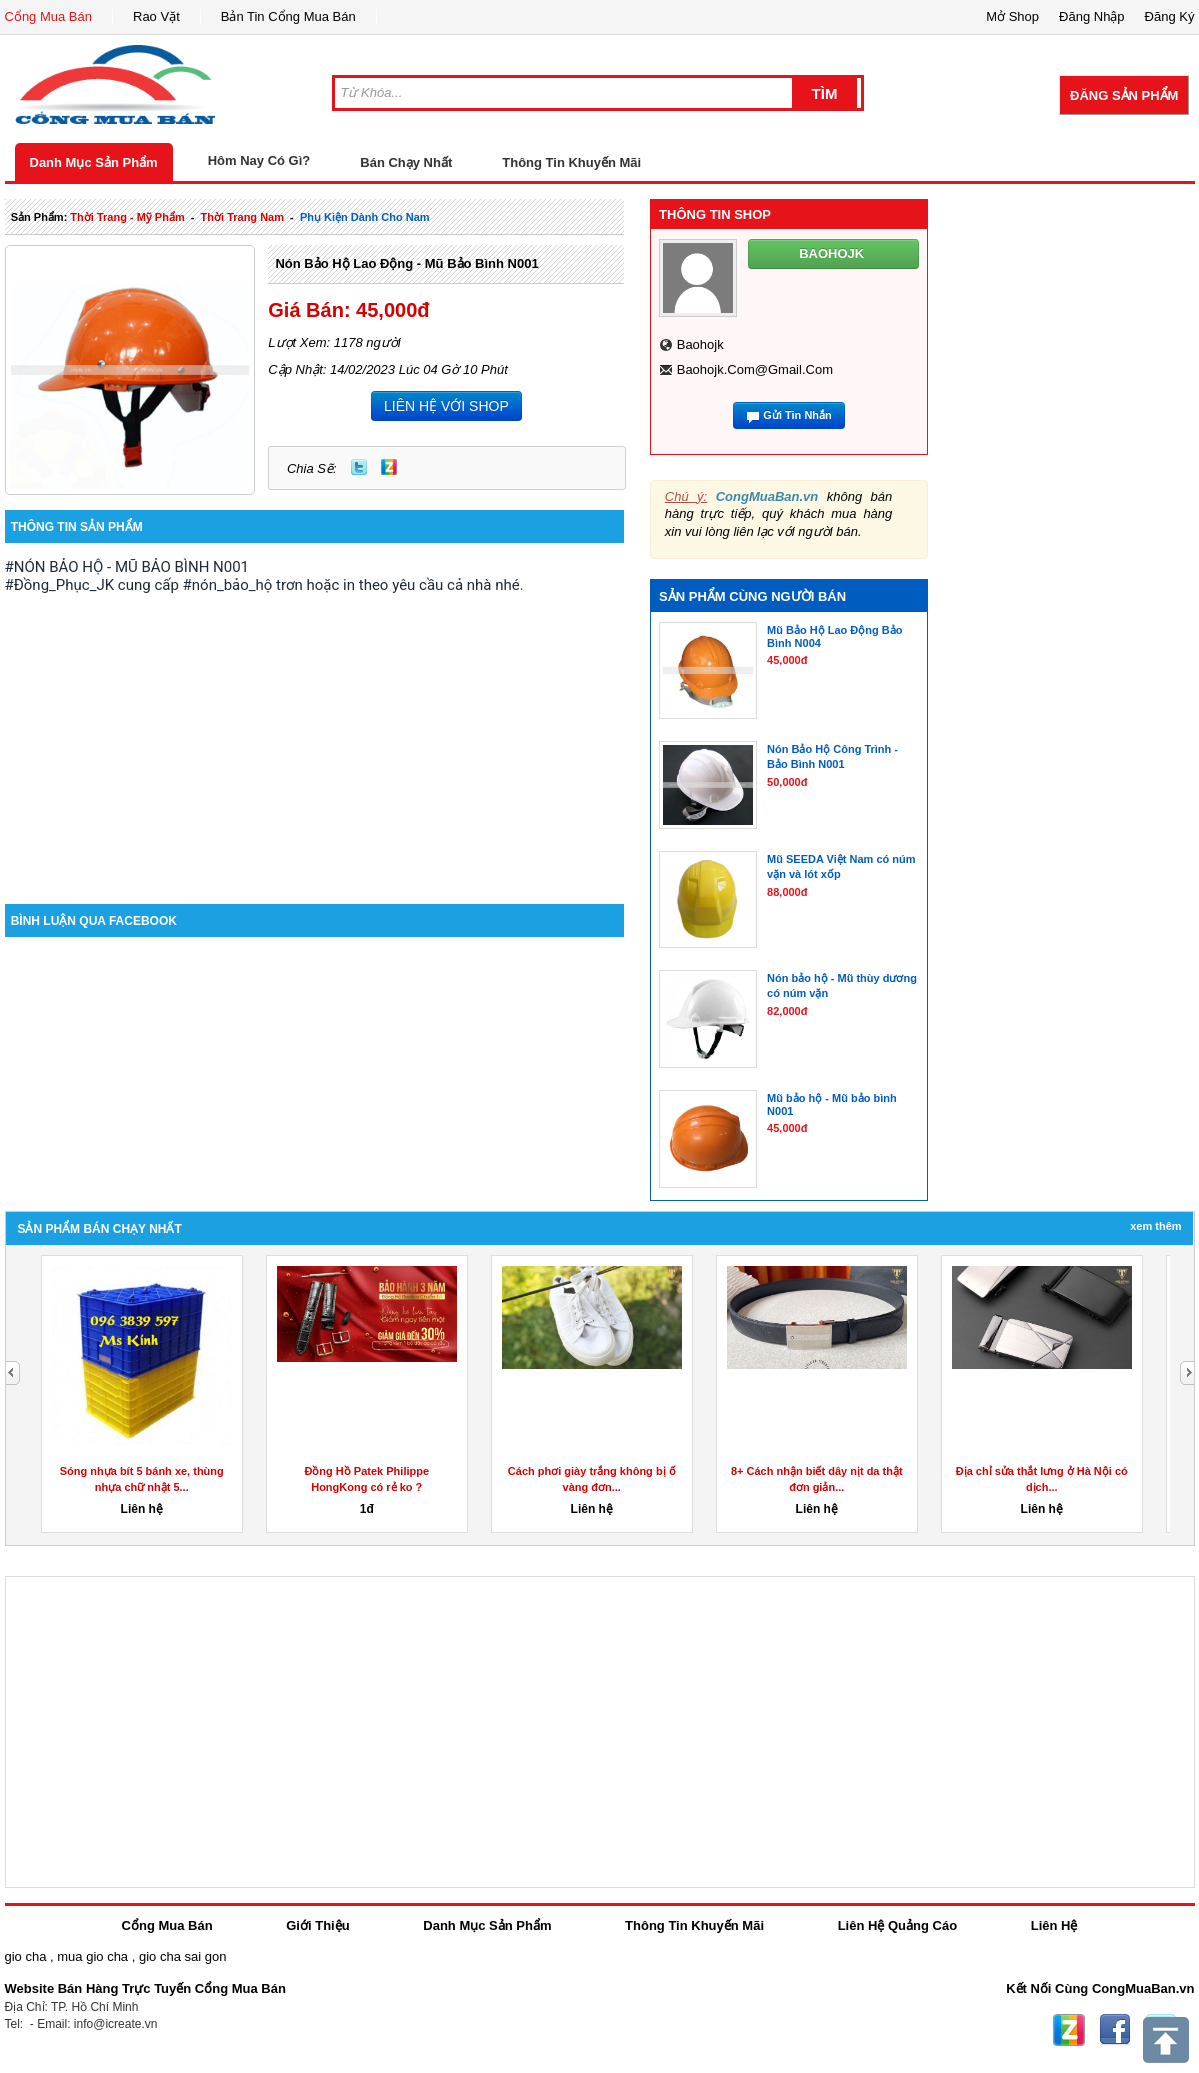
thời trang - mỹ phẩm (127, 217)
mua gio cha (92, 1956)
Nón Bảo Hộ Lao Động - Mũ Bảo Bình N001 (406, 263)
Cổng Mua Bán (49, 16)
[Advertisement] (315, 734)
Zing (389, 467)
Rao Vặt (156, 16)
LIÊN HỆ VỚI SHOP (446, 406)
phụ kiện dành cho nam (365, 217)
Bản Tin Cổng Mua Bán (288, 16)
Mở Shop (1012, 16)
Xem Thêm (1155, 1226)
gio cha (26, 1956)
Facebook (1115, 2030)
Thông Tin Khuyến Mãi (571, 162)
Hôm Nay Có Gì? (259, 160)
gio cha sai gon (182, 1956)
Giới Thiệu (317, 1925)
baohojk (700, 344)
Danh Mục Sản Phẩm (94, 162)
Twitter (359, 467)
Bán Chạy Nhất (406, 162)
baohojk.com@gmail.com (755, 369)
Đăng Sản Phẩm (1124, 95)
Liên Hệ (1054, 1925)
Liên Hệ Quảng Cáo (897, 1925)
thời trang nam (242, 217)
